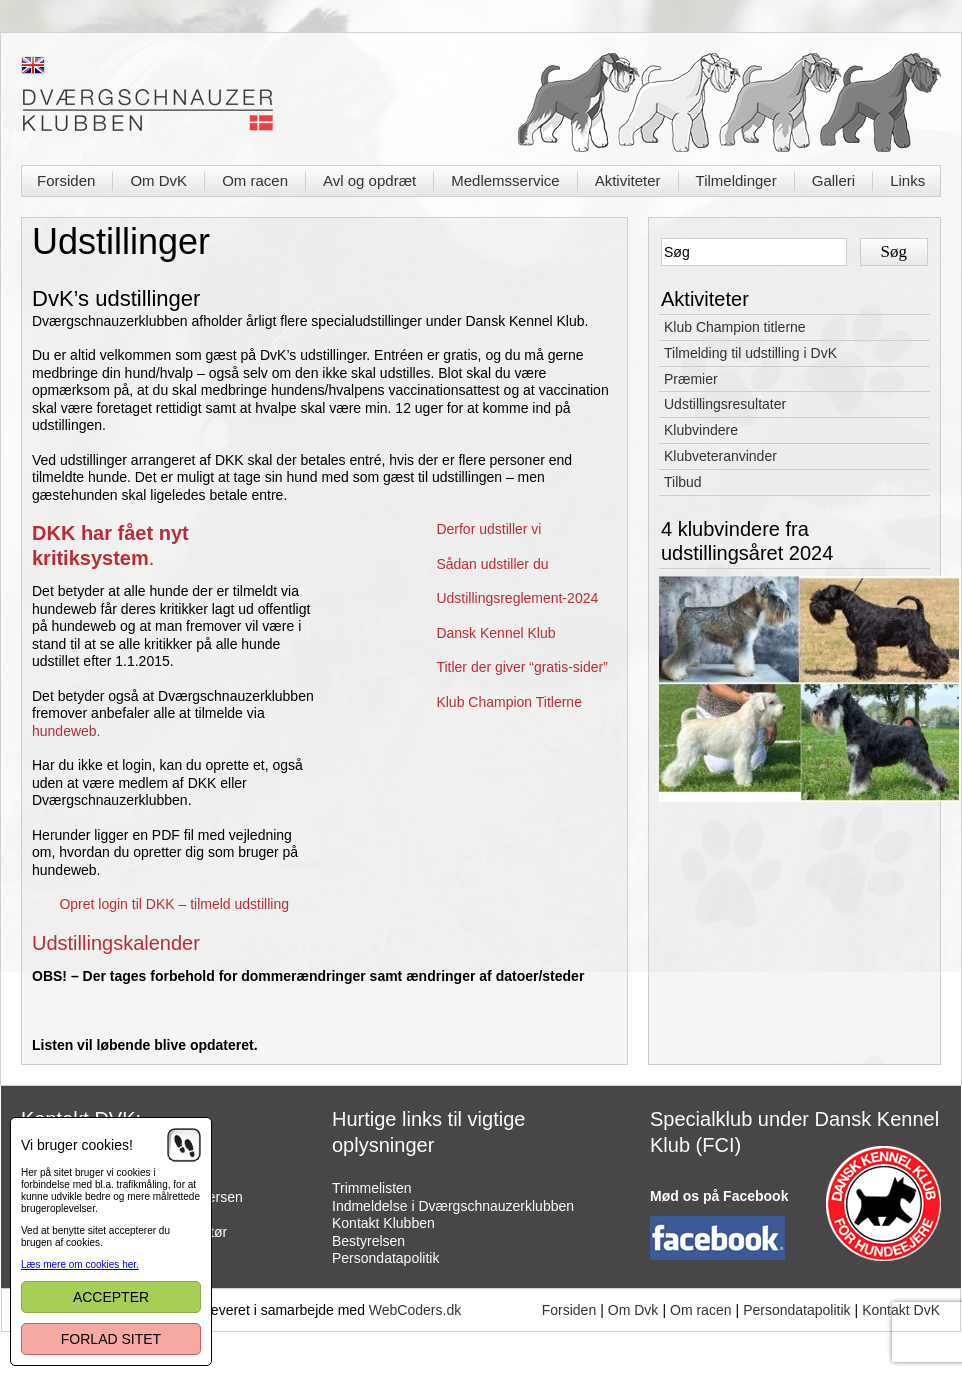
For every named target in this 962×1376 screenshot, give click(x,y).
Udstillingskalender (116, 943)
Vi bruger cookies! (77, 1145)
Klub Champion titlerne (735, 327)
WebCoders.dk (415, 1310)
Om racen (255, 180)
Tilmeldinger (736, 180)
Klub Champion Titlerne (509, 702)
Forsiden (66, 180)
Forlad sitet (111, 1339)
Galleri (833, 180)
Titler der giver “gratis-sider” (521, 667)
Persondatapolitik (385, 1258)
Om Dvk (633, 1310)
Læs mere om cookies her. (80, 1264)
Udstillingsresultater (725, 404)
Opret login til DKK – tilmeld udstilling (174, 904)
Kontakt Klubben (383, 1223)
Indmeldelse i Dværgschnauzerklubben (453, 1206)
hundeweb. (66, 731)
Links (907, 180)
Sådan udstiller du (492, 564)
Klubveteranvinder (720, 456)
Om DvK (158, 180)
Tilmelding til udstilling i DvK (750, 353)
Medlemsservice (505, 180)
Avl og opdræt (369, 180)
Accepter (111, 1297)
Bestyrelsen (368, 1241)
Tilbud (683, 482)
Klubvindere (701, 430)
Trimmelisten (372, 1188)
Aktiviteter (628, 180)
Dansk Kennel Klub (495, 633)
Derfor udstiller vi (488, 529)
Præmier (691, 379)
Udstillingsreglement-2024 (517, 598)
